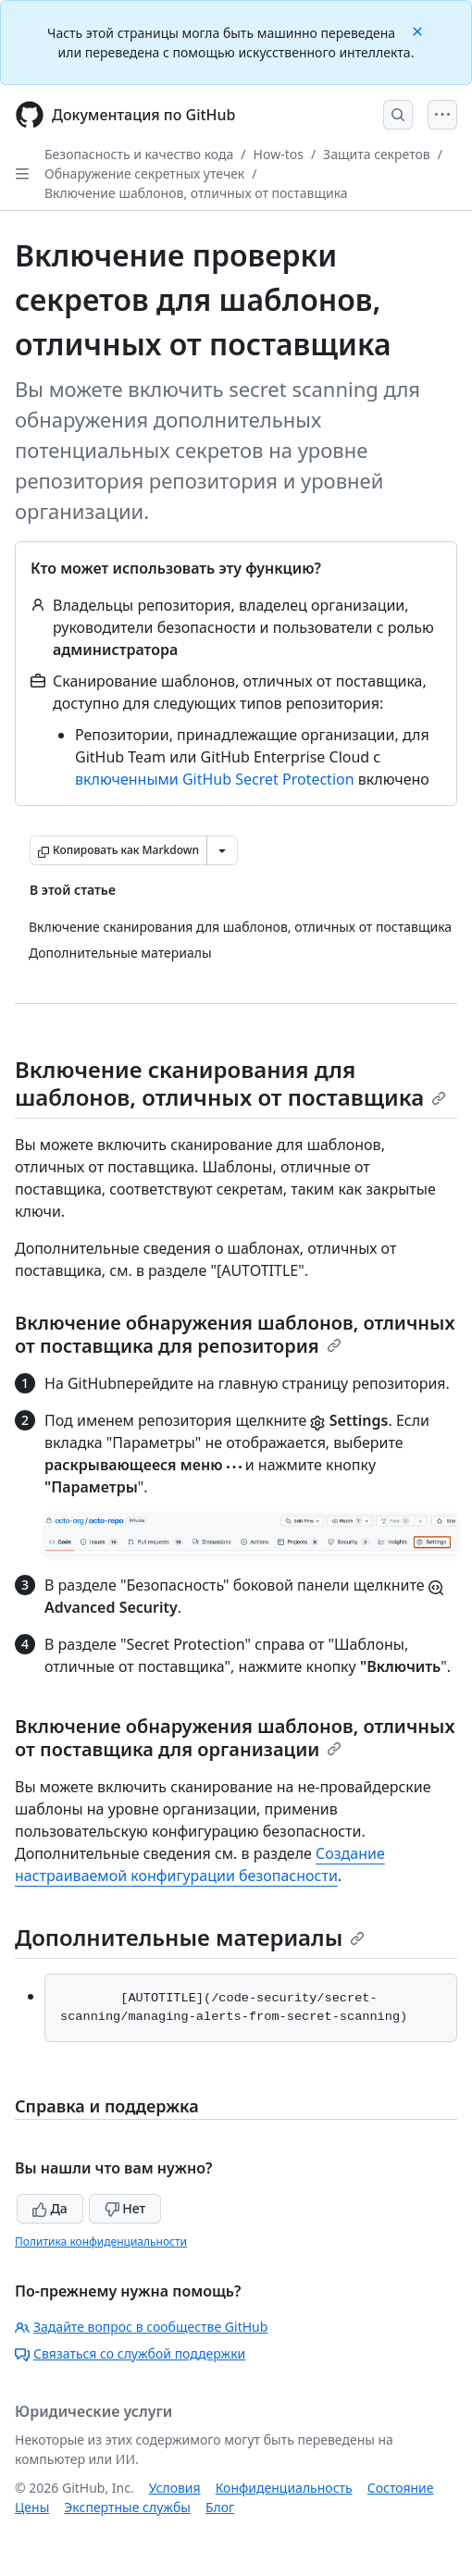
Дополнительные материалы (190, 1937)
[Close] (419, 30)
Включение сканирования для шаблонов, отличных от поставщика (230, 1083)
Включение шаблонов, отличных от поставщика (196, 193)
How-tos (279, 154)
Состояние (400, 2487)
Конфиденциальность (284, 2487)
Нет (125, 2208)
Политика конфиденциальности (101, 2241)
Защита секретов (376, 154)
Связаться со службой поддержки (130, 2353)
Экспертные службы (127, 2507)
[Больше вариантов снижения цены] (222, 850)
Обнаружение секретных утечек (144, 173)
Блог (219, 2507)
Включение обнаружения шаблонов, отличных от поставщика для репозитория (235, 1334)
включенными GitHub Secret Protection (214, 779)
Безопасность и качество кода (138, 154)
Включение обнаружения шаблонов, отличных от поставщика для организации (235, 1738)
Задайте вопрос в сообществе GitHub (141, 2326)
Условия (175, 2487)
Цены (32, 2507)
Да (50, 2208)
